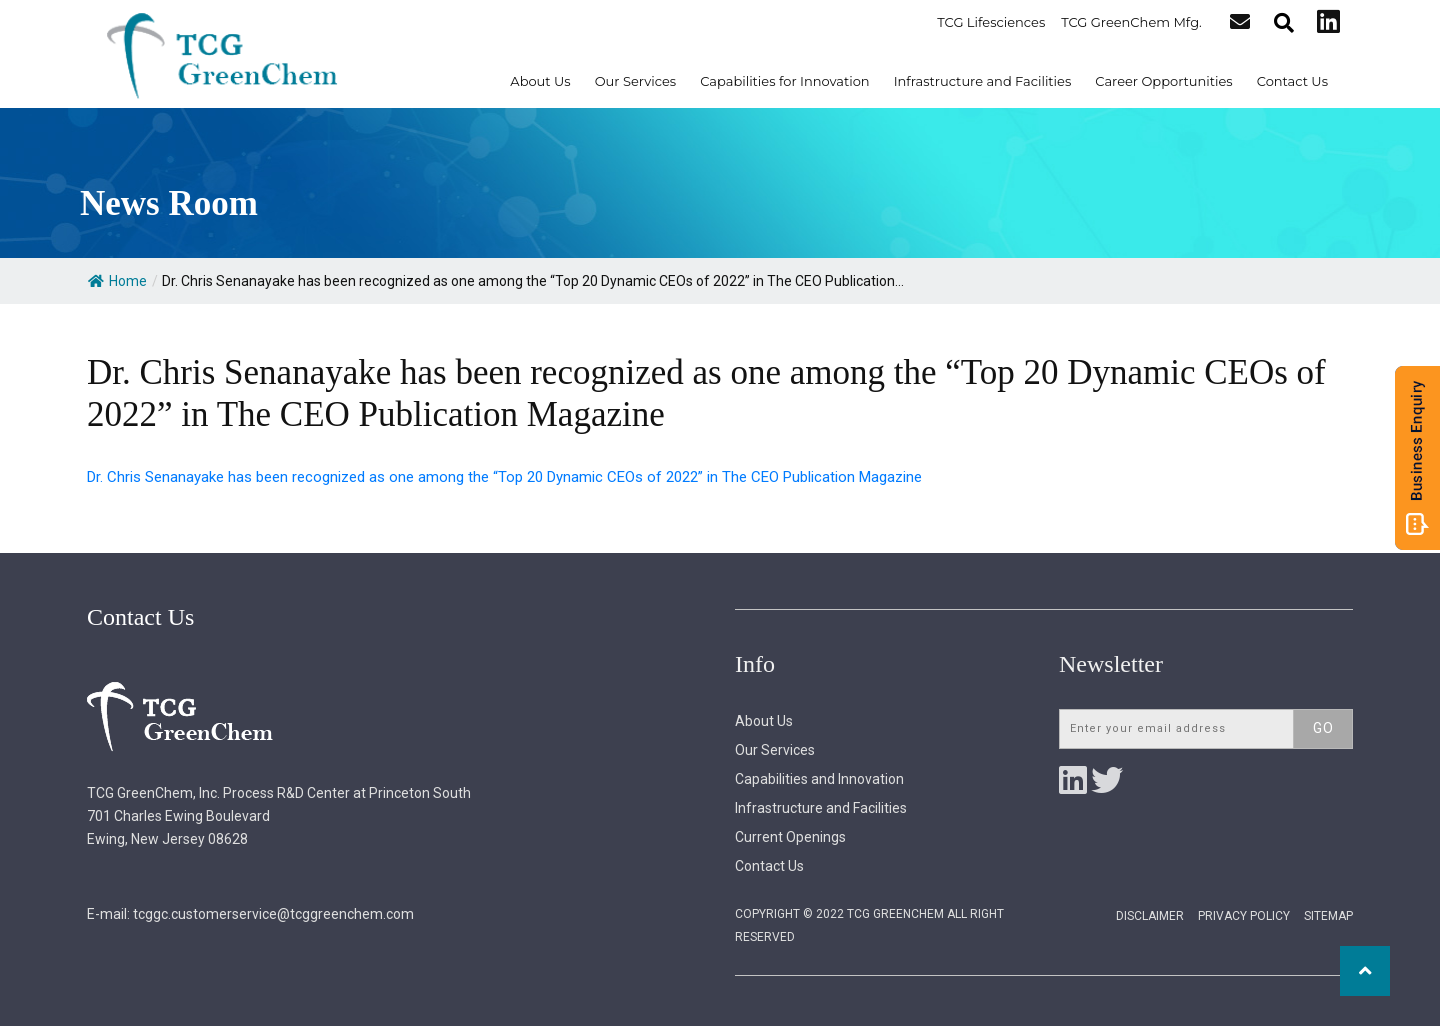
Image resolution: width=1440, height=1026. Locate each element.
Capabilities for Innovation (785, 81)
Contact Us (1292, 81)
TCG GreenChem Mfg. (1132, 22)
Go (1323, 728)
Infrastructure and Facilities (983, 81)
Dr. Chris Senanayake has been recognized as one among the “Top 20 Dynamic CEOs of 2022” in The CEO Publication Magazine (504, 477)
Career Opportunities (1163, 81)
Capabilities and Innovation (819, 779)
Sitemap (1328, 916)
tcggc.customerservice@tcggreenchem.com (273, 914)
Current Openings (790, 837)
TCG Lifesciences (992, 22)
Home (117, 281)
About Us (540, 81)
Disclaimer (1150, 916)
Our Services (635, 81)
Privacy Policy (1244, 916)
